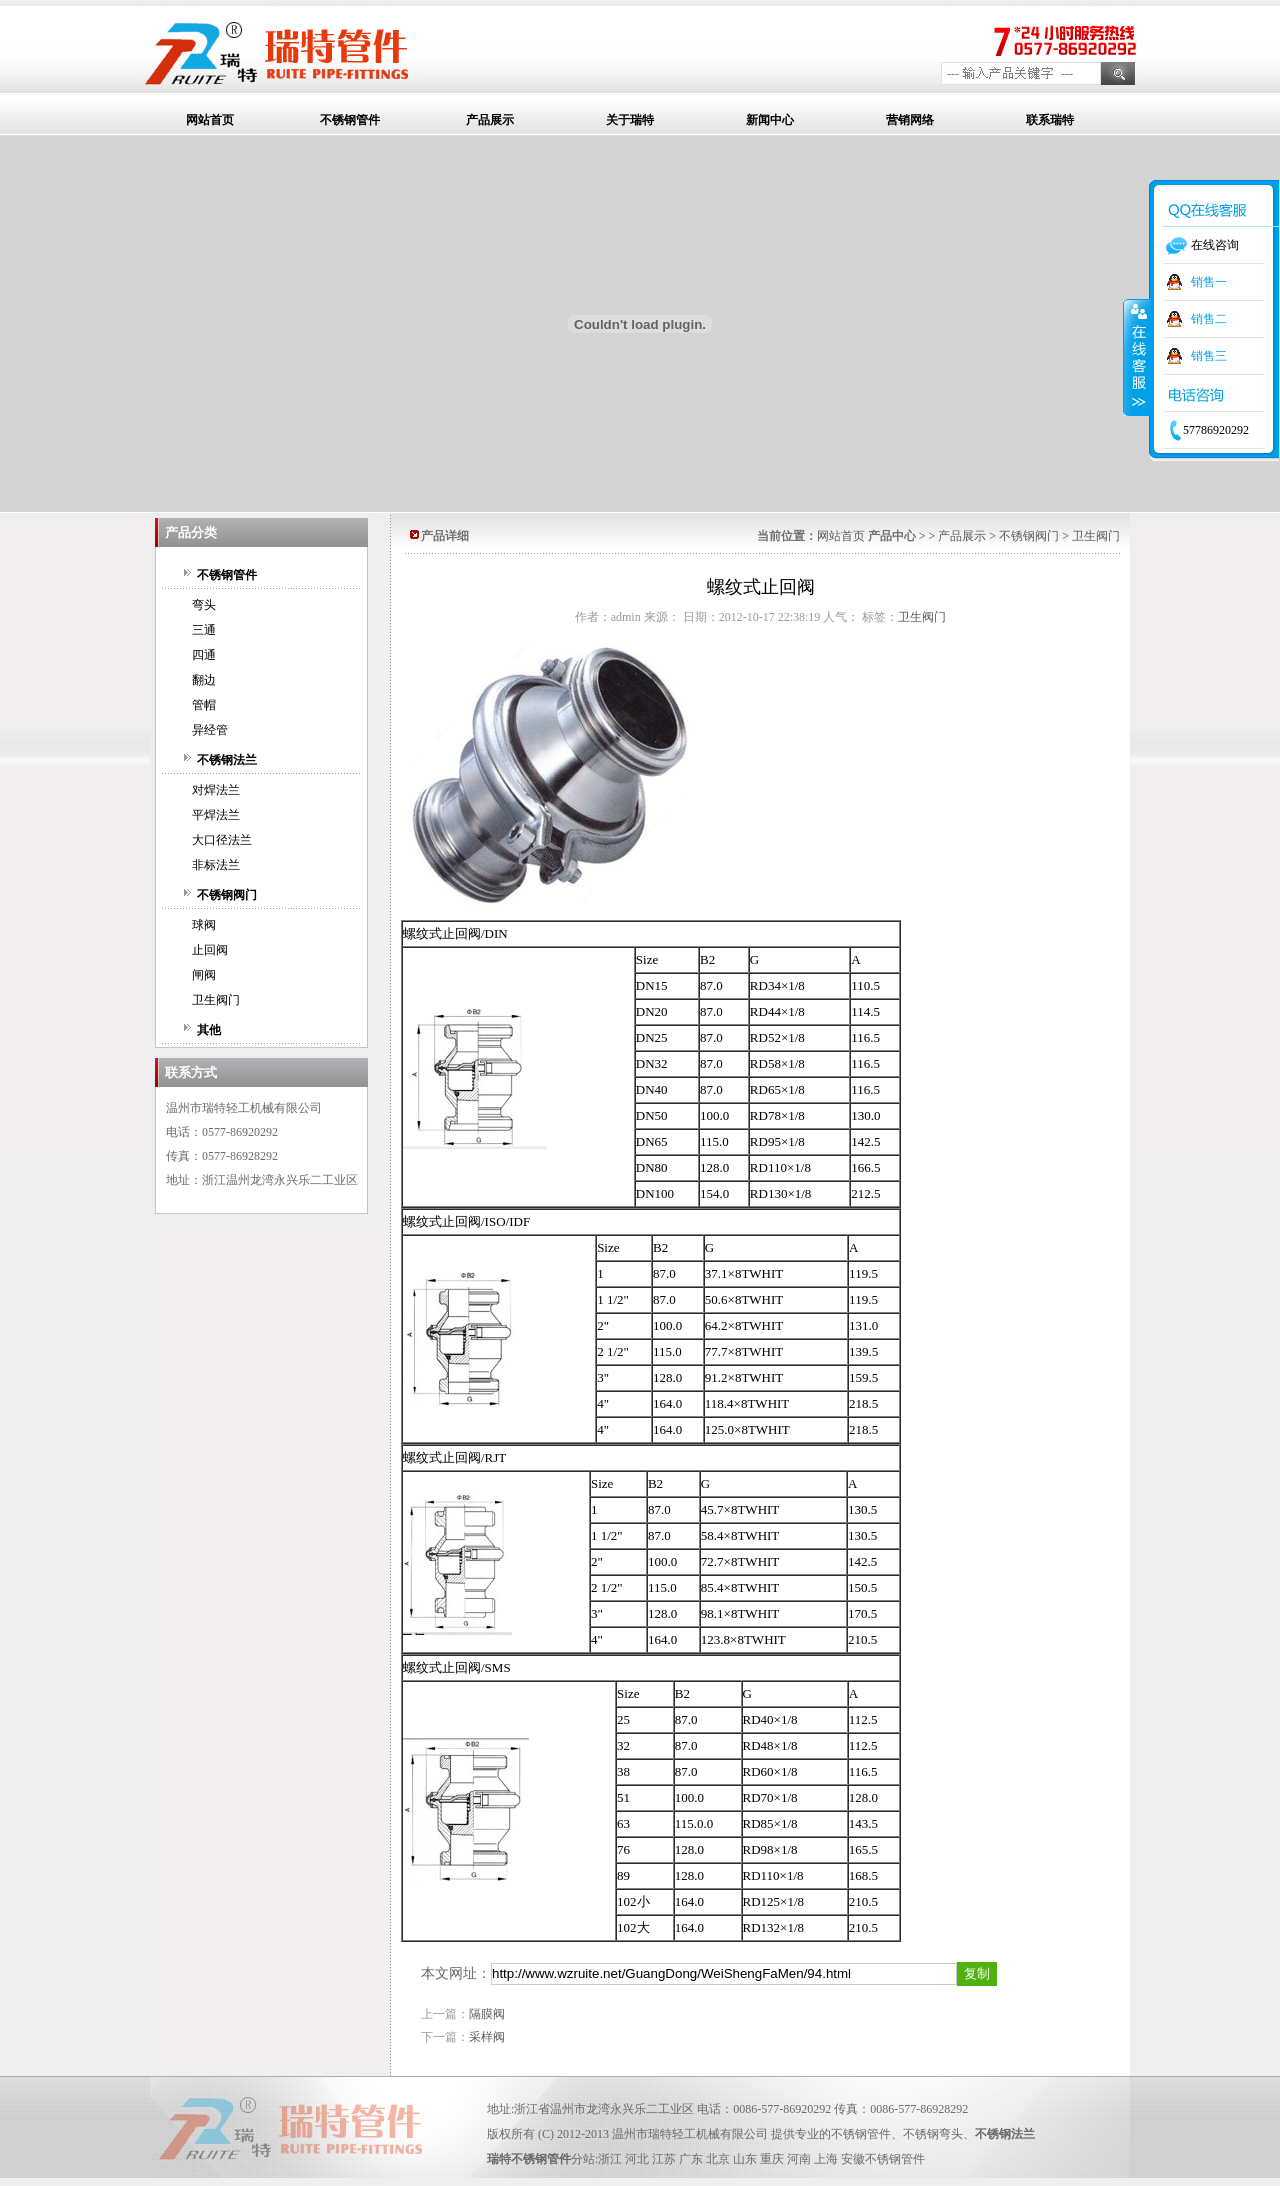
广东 (691, 2159)
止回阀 (210, 950)
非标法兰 (216, 865)
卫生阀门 (216, 1000)
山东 (745, 2159)
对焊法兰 (216, 790)
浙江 (610, 2159)
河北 (637, 2159)
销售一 (1209, 282)
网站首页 (210, 120)
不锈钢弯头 (933, 2134)
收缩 (1137, 357)
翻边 (204, 680)
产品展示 (490, 120)
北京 (718, 2159)
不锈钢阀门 (227, 895)
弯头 (204, 605)
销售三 (1209, 356)
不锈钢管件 (350, 120)
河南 (799, 2159)
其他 (209, 1030)
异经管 (210, 730)
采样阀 (487, 2037)
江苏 (664, 2159)
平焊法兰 (216, 815)
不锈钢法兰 (227, 760)
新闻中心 (770, 120)
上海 (826, 2159)
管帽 (204, 705)
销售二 (1209, 319)
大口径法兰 (222, 840)
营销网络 (910, 120)
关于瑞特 (630, 120)
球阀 (204, 925)
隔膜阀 (487, 2014)
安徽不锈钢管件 (883, 2159)
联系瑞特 (1050, 120)
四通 (204, 655)
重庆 (772, 2159)
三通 (204, 630)
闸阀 (204, 975)
